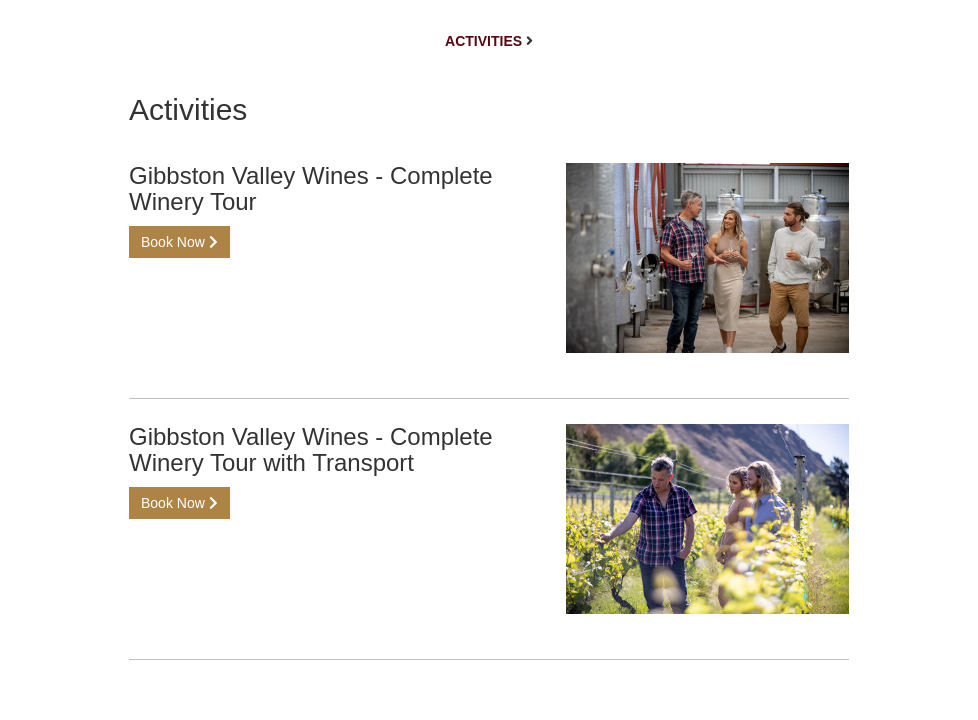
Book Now (179, 242)
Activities (483, 41)
